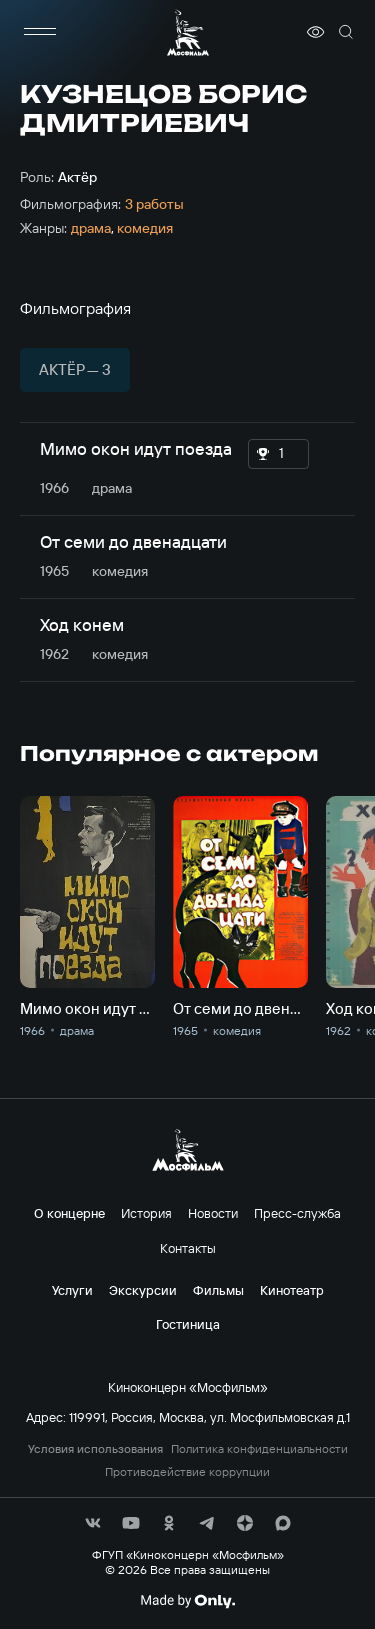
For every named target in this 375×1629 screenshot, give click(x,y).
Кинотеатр (292, 1290)
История (146, 1213)
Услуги (72, 1290)
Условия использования (95, 1449)
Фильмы (218, 1290)
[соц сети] (93, 1523)
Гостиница (188, 1324)
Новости (213, 1213)
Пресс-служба (297, 1213)
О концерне (69, 1213)
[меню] (40, 32)
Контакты (188, 1248)
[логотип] (188, 32)
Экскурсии (143, 1290)
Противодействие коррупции (187, 1472)
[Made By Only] (187, 1601)
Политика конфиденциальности (259, 1449)
